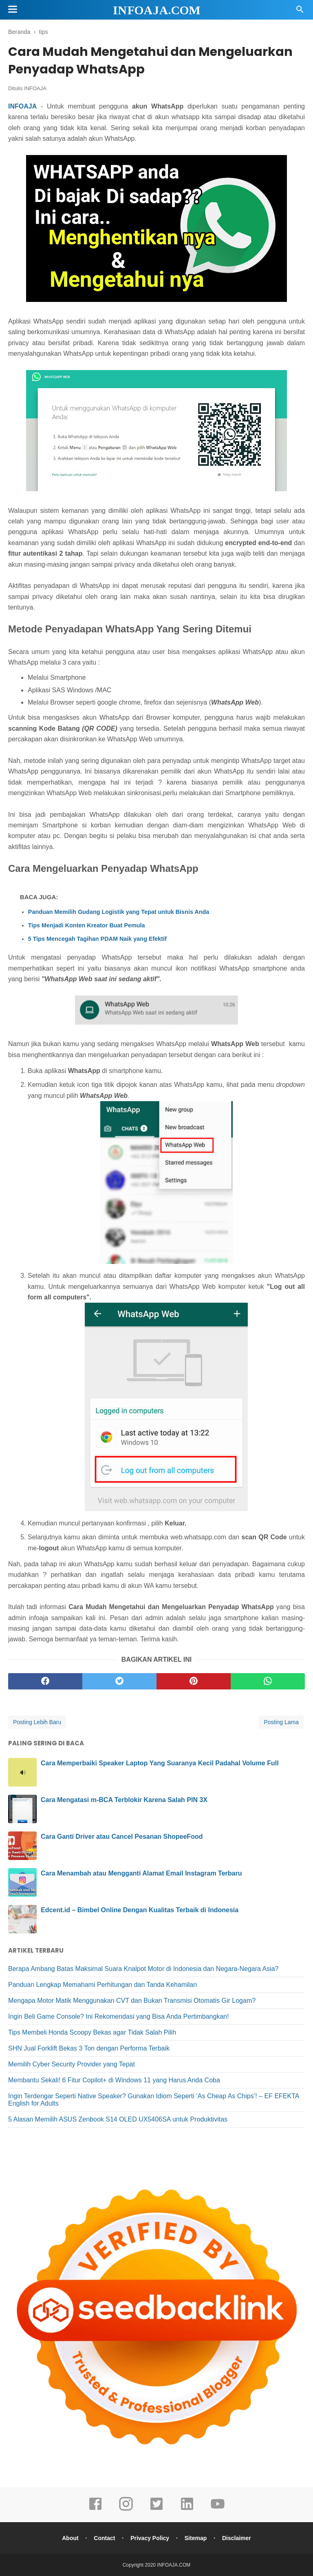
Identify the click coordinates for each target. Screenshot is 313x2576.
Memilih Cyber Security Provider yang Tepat (71, 2064)
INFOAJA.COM (157, 10)
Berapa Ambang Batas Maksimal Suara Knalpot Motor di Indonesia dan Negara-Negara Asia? (143, 1968)
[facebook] (45, 1681)
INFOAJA (35, 88)
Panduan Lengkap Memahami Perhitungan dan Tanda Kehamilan (102, 1984)
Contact (104, 2538)
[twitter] (119, 1681)
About (70, 2538)
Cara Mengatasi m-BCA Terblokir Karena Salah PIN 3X (124, 1799)
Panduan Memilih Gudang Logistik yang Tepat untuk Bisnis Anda (118, 912)
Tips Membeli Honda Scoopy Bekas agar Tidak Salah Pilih (92, 2032)
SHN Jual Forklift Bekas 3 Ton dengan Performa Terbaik (89, 2048)
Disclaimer (236, 2538)
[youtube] (217, 2509)
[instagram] (126, 2509)
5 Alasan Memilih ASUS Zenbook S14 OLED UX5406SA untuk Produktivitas (117, 2119)
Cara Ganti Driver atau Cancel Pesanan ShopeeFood (122, 1836)
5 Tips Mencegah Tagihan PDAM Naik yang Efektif (97, 939)
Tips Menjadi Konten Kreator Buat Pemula (86, 925)
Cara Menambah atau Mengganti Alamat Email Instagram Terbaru (141, 1873)
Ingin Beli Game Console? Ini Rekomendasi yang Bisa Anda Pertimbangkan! (118, 2016)
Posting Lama (281, 1722)
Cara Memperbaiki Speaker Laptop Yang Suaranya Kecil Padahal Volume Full (160, 1763)
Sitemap (196, 2538)
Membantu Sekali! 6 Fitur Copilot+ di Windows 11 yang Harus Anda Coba (114, 2080)
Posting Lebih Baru (37, 1722)
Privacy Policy (149, 2538)
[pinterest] (193, 1681)
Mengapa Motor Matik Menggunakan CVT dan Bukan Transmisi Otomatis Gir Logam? (132, 2000)
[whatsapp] (268, 1681)
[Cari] (300, 11)
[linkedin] (187, 2509)
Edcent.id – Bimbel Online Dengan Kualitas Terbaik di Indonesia (139, 1910)
